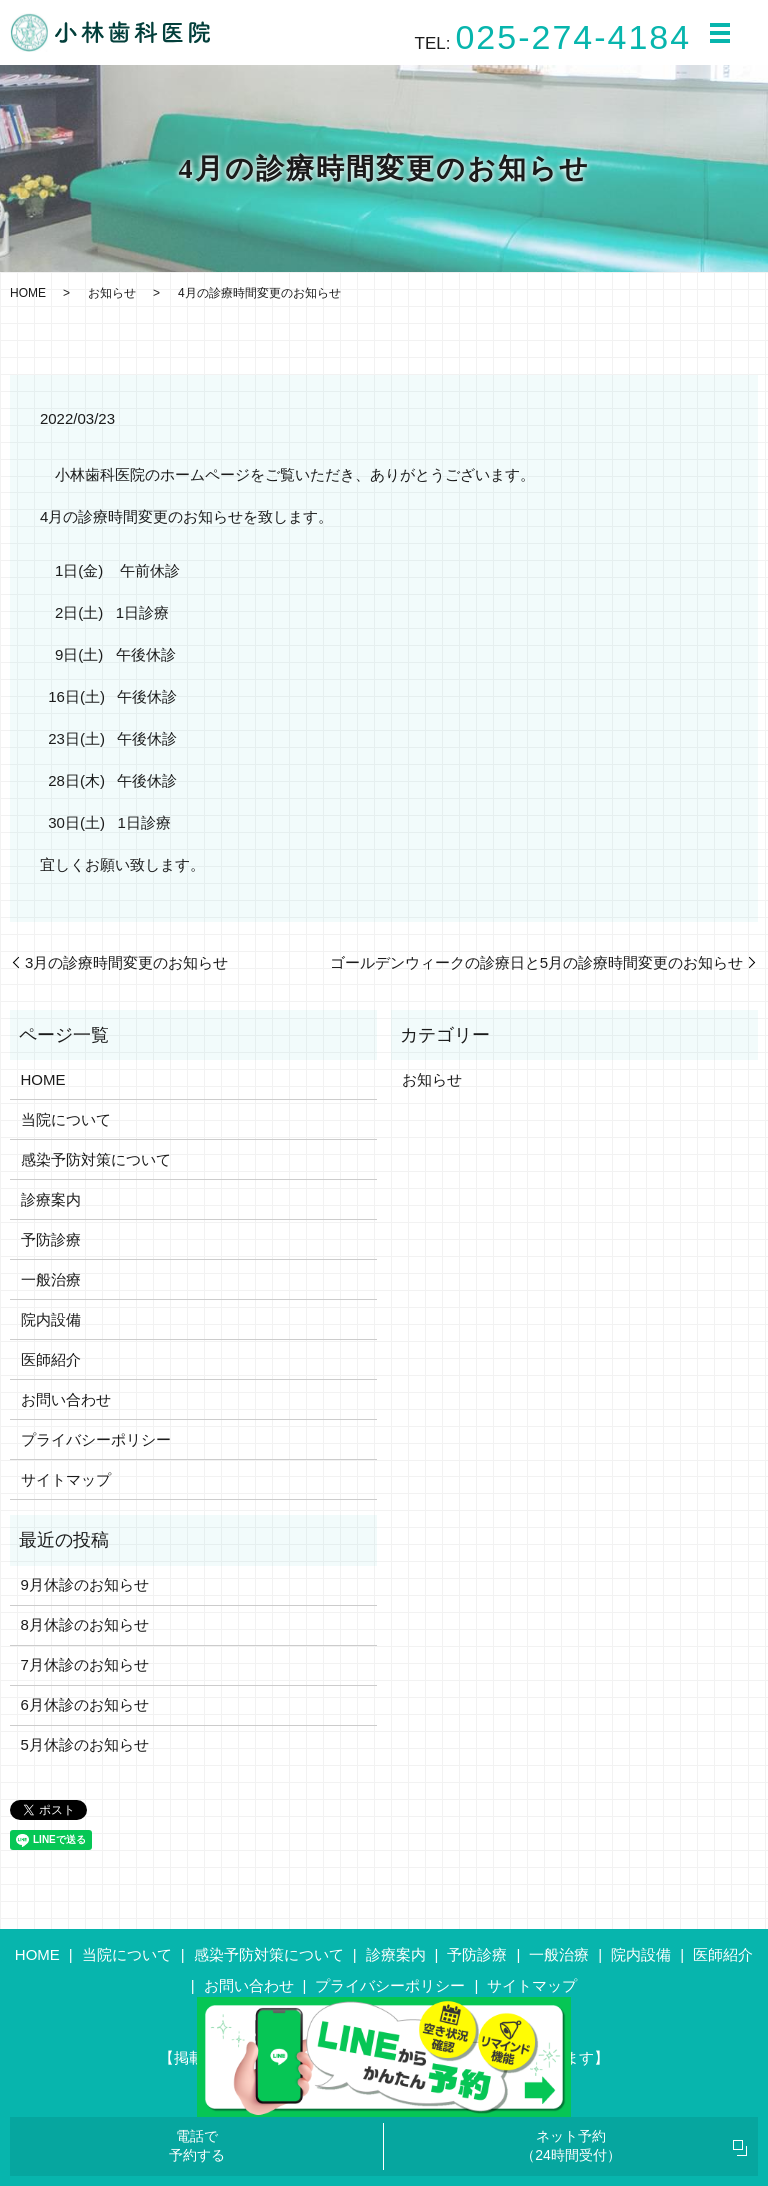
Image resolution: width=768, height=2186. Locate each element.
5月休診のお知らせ (85, 1744)
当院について (66, 1119)
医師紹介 (51, 1359)
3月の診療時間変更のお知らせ (126, 962)
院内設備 (51, 1319)
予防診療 (51, 1239)
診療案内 (51, 1199)
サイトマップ (66, 1479)
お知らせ (112, 293)
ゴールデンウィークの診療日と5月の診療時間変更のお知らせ (536, 962)
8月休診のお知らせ (85, 1624)
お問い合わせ (66, 1399)
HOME (28, 293)
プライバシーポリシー (96, 1439)
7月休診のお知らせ (85, 1664)
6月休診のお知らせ (85, 1704)
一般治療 (51, 1279)
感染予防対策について (96, 1159)
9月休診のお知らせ (85, 1584)
